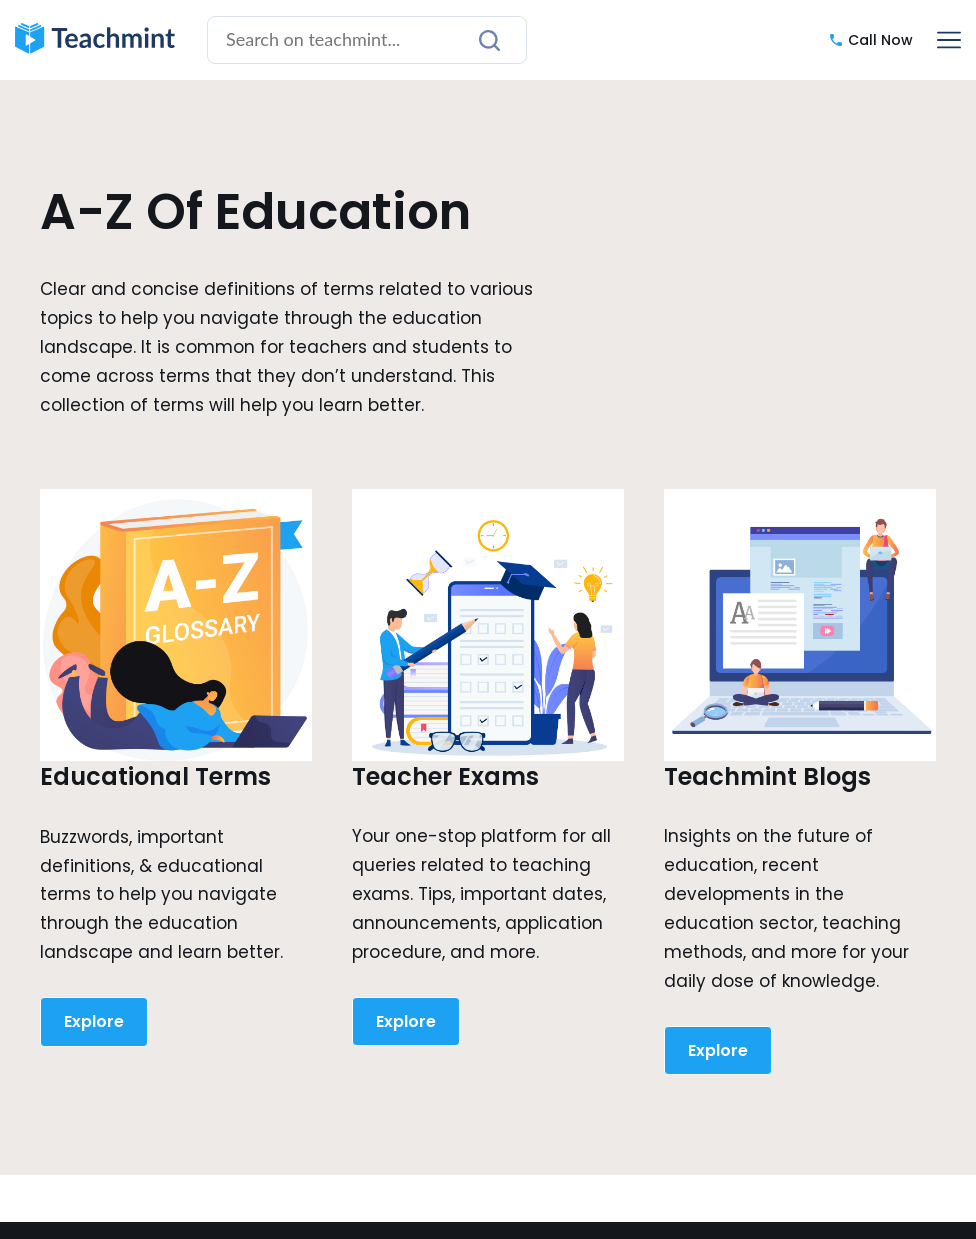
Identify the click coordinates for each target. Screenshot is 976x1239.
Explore (94, 1021)
